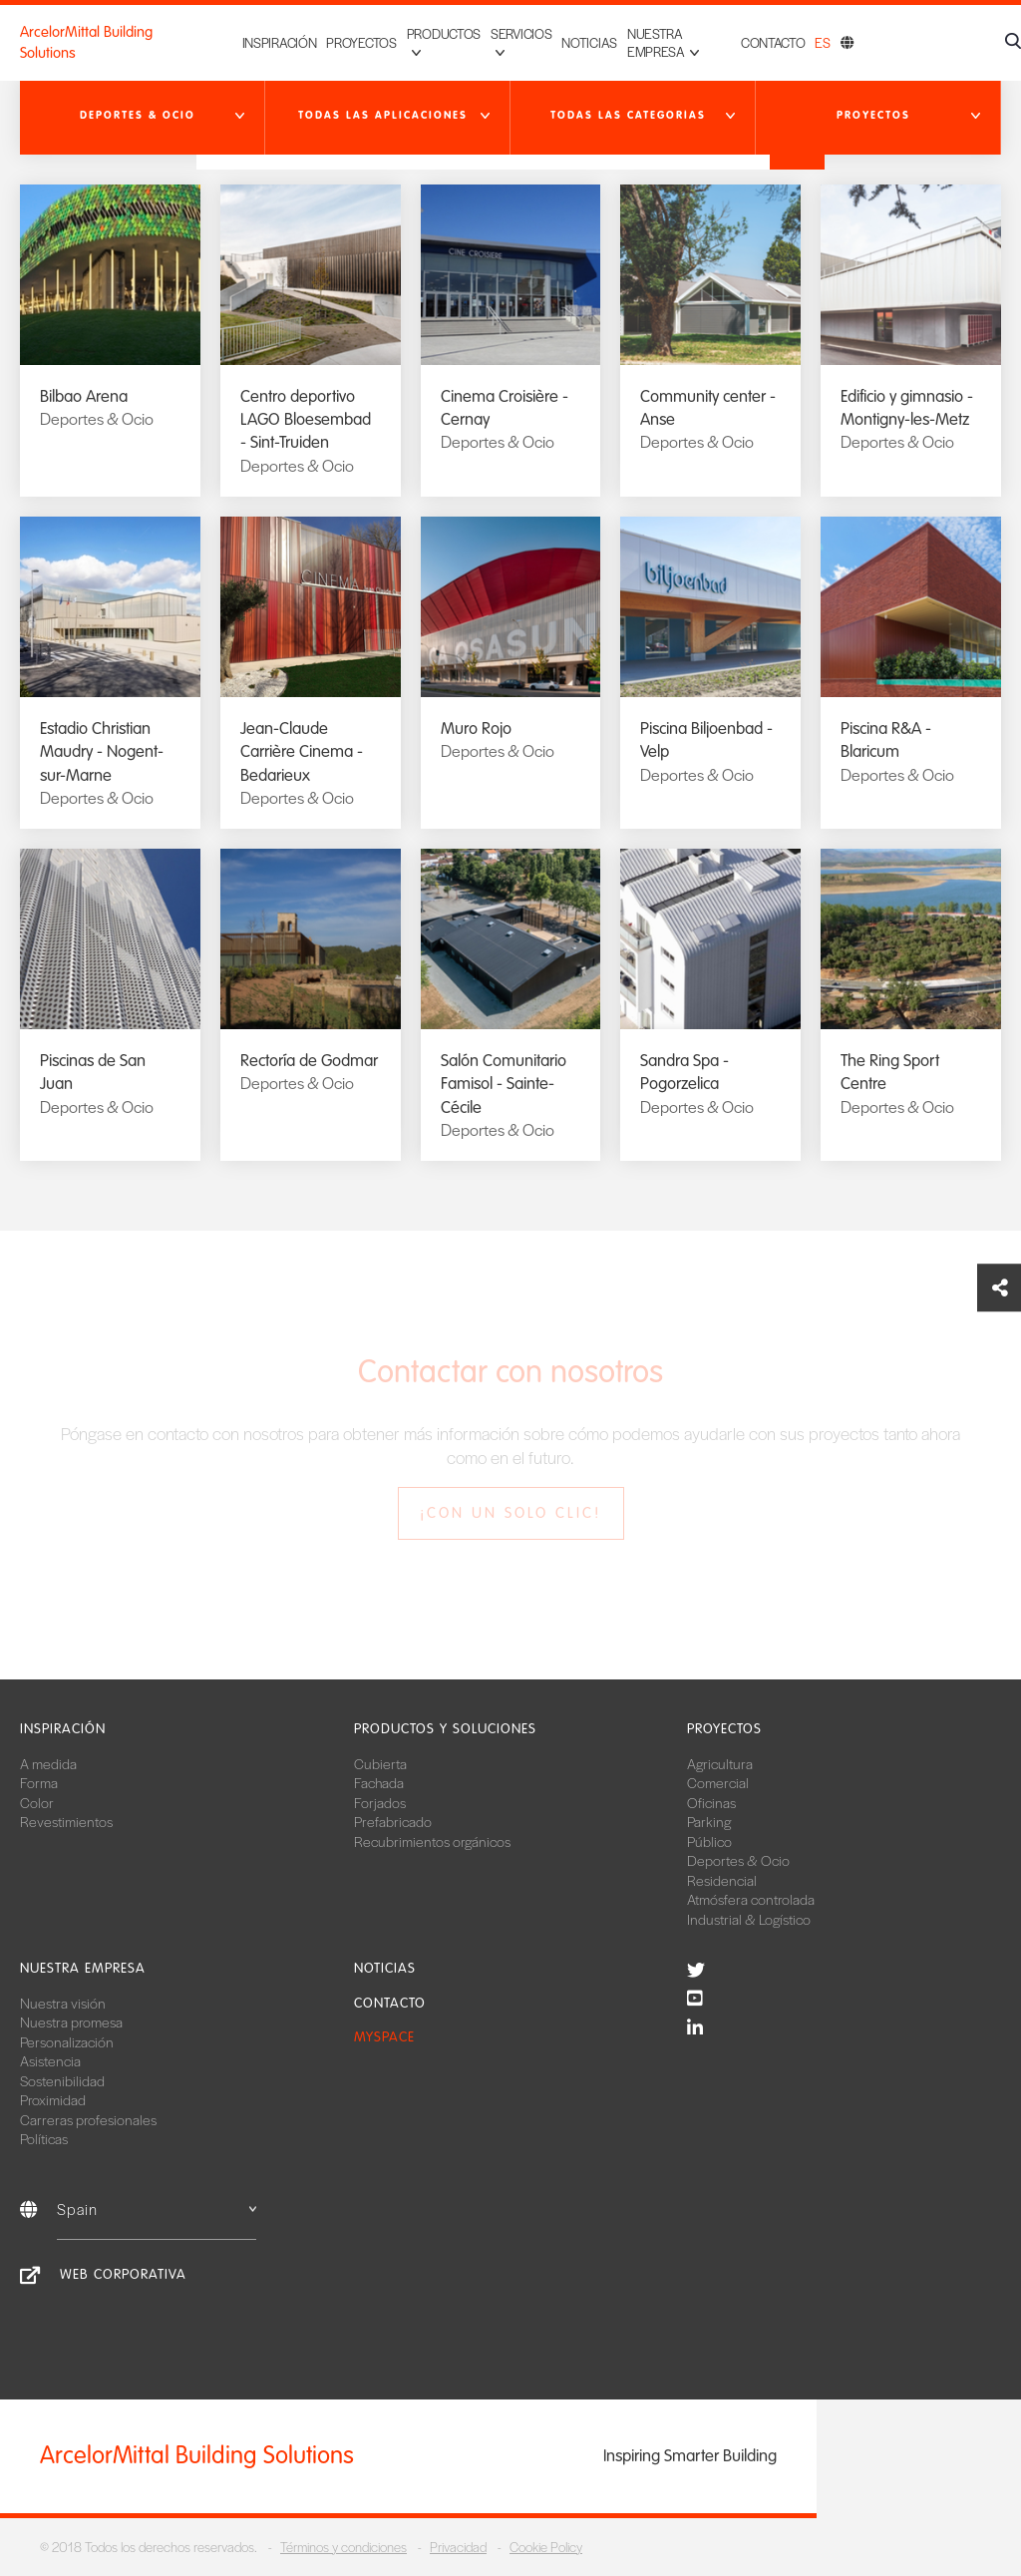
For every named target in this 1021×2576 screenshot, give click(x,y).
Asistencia (50, 2060)
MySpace (384, 2036)
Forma (39, 1782)
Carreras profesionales (88, 2119)
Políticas (44, 2138)
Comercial (718, 1782)
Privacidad (458, 2546)
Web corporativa (123, 2274)
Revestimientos (66, 1821)
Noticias (574, 42)
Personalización (67, 2041)
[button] (142, 116)
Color (37, 1802)
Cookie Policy (546, 2546)
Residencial (722, 1880)
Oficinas (711, 1802)
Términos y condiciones (343, 2546)
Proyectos (330, 42)
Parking (709, 1821)
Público (709, 1841)
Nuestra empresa (83, 1968)
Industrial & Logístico (749, 1919)
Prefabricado (393, 1821)
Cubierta (380, 1763)
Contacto (773, 42)
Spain (156, 2208)
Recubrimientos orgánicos (432, 1841)
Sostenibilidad (62, 2080)
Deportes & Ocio (738, 1860)
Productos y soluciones (445, 1728)
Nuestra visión (63, 2003)
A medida (48, 1763)
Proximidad (53, 2099)
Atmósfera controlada (751, 1899)
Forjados (380, 1802)
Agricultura (720, 1763)
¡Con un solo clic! (510, 1513)
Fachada (379, 1782)
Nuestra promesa (71, 2021)
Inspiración (247, 42)
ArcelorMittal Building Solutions (86, 42)
